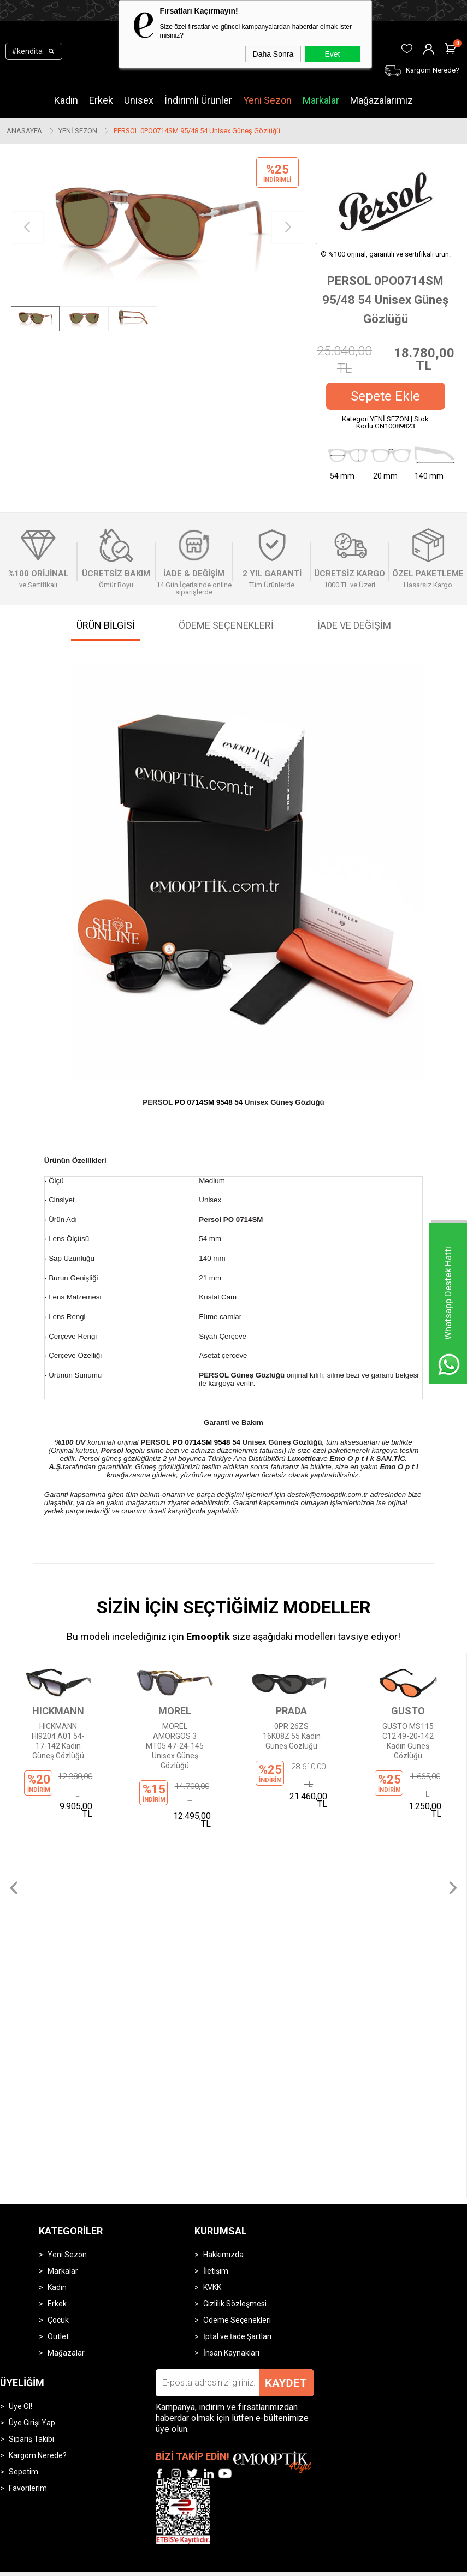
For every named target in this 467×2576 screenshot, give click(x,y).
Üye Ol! (20, 1992)
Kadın (66, 100)
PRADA (291, 1710)
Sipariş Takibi (31, 2025)
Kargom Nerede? (38, 2041)
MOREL (174, 1710)
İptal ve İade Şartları (237, 1922)
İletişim (215, 1857)
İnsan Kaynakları (231, 1939)
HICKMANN (58, 1710)
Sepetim (23, 2058)
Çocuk (58, 1906)
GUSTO (408, 1710)
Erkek (101, 100)
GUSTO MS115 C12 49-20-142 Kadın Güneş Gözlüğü (408, 1741)
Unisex (138, 100)
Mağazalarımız (381, 100)
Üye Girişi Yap (32, 2009)
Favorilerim (28, 2074)
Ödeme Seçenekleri (237, 1906)
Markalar (321, 100)
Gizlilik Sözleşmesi (235, 1890)
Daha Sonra (273, 54)
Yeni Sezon (267, 100)
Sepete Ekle (385, 396)
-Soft (177, 2172)
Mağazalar (66, 1939)
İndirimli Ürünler (198, 100)
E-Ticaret (201, 2172)
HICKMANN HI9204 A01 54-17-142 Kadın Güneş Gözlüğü (58, 1741)
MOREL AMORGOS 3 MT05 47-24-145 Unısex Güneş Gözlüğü (175, 1746)
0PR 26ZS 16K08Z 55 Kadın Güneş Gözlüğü (292, 1736)
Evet (332, 54)
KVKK (212, 1873)
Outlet (58, 1922)
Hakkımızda (223, 1840)
